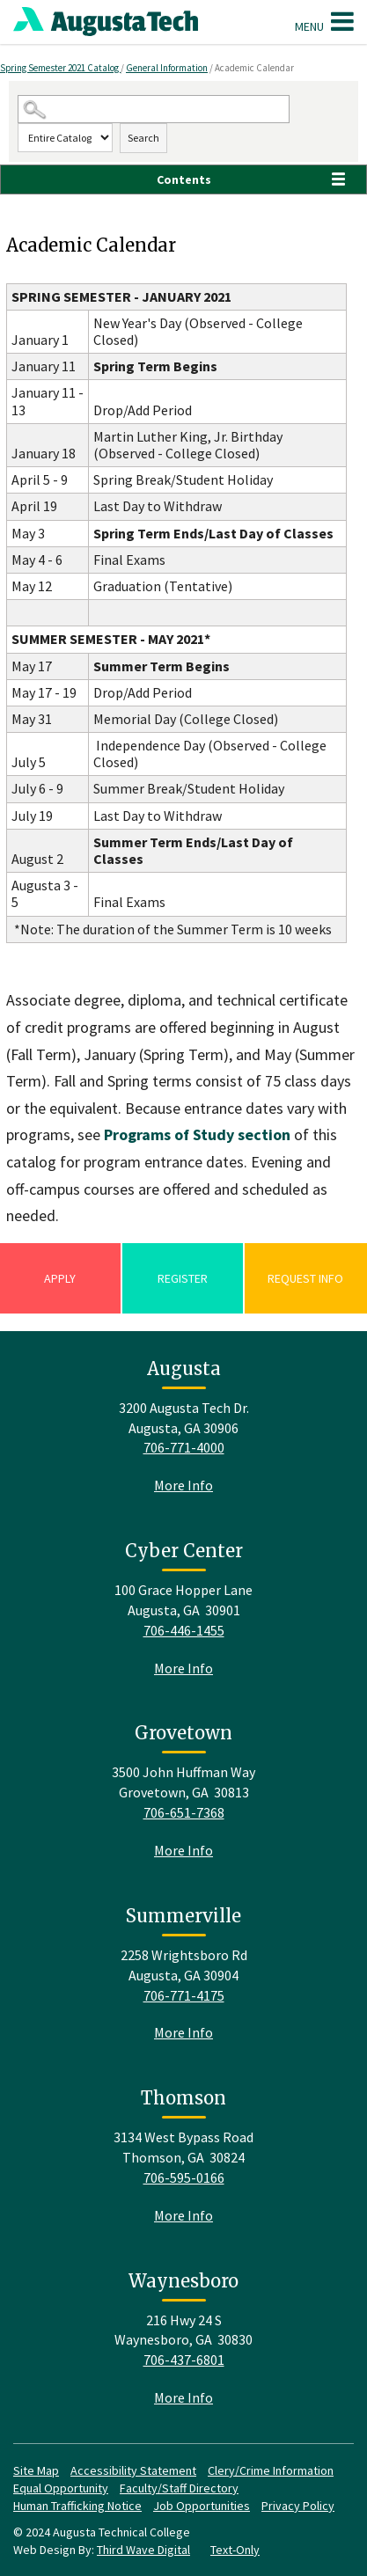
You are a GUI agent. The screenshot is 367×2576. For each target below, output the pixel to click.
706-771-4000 (183, 1447)
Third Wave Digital (143, 2550)
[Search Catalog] (154, 109)
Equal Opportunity (60, 2488)
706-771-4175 (183, 1995)
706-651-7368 (183, 1812)
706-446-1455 (183, 1630)
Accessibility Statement (133, 2470)
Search (143, 137)
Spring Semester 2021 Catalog (60, 68)
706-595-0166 (183, 2177)
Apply (60, 1278)
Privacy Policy (297, 2506)
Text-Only (235, 2550)
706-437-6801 (183, 2359)
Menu (324, 21)
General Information (167, 68)
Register (183, 1278)
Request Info (305, 1278)
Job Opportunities (201, 2506)
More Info (183, 1485)
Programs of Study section (197, 1134)
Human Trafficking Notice (77, 2506)
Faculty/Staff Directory (179, 2488)
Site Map (36, 2470)
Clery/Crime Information (271, 2470)
